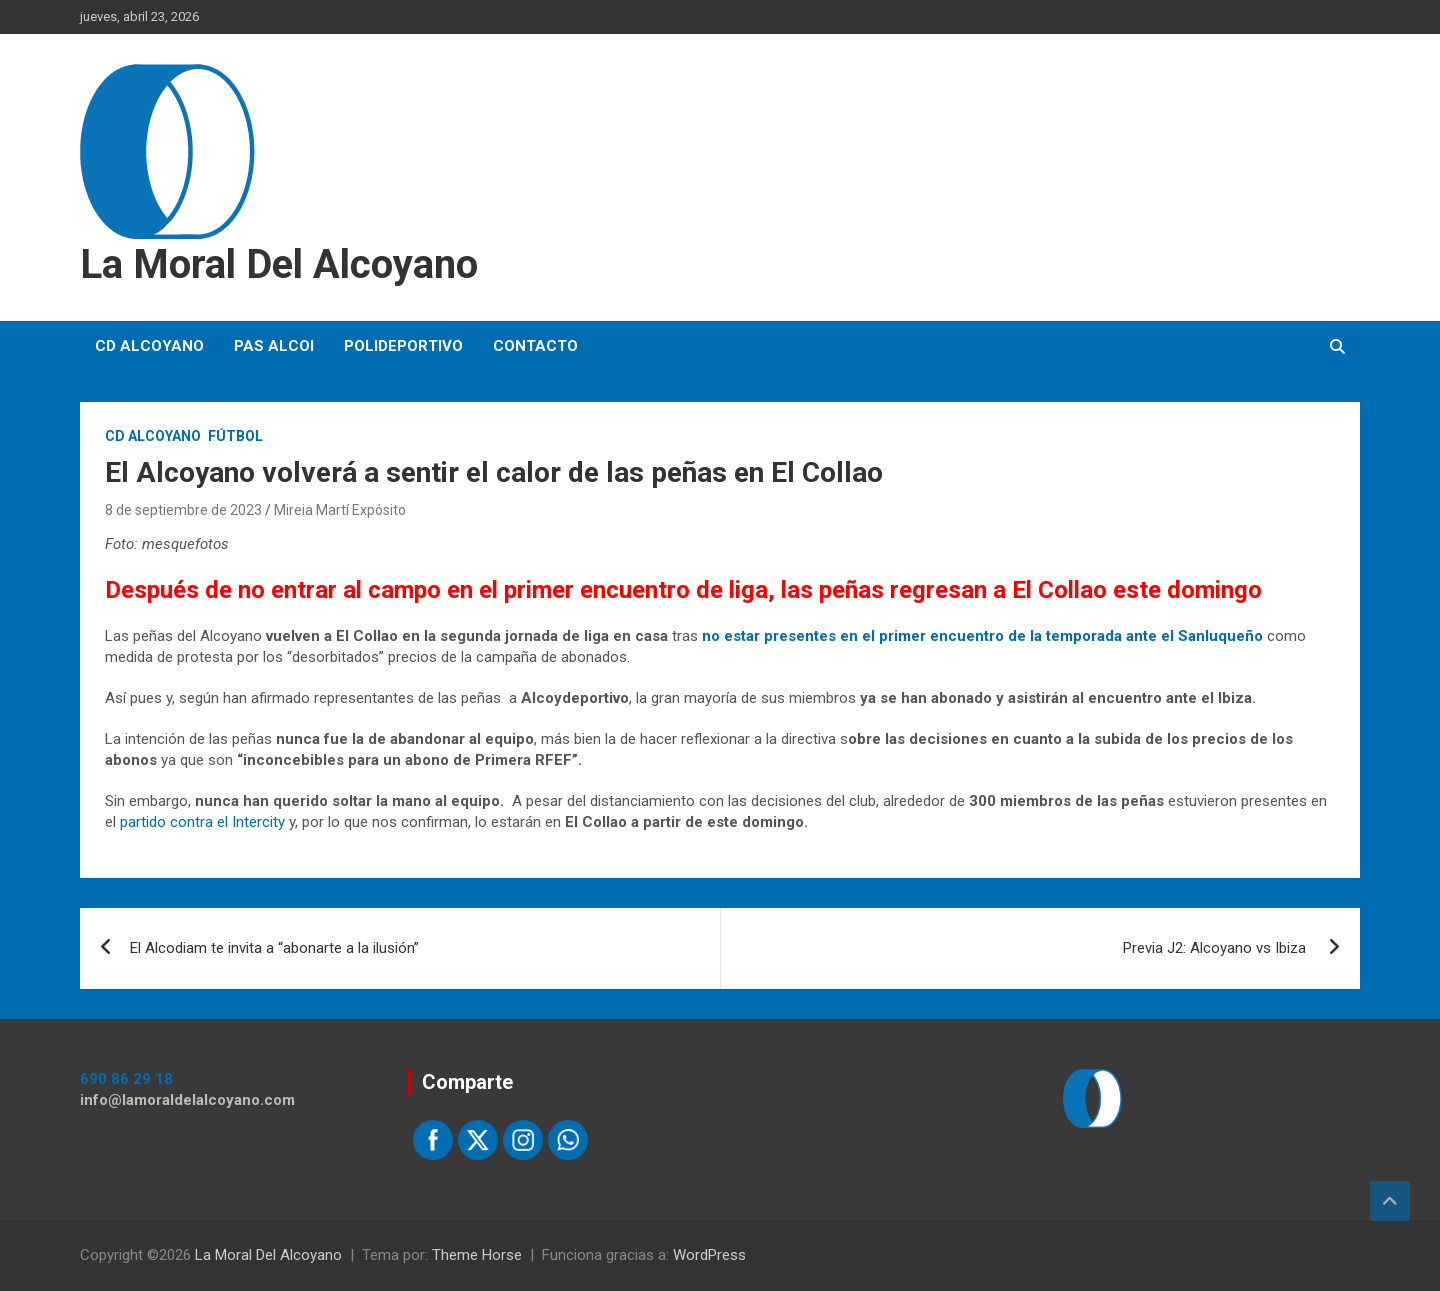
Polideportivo (403, 346)
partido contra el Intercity (202, 822)
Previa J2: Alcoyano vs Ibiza (1216, 948)
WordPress (709, 1255)
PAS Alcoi (274, 346)
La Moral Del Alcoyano (279, 264)
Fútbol (235, 436)
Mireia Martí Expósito (340, 510)
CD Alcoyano (149, 346)
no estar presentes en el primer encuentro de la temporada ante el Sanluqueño (984, 636)
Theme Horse (477, 1255)
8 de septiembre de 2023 (183, 510)
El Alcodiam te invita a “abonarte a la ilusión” (274, 948)
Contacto (535, 346)
